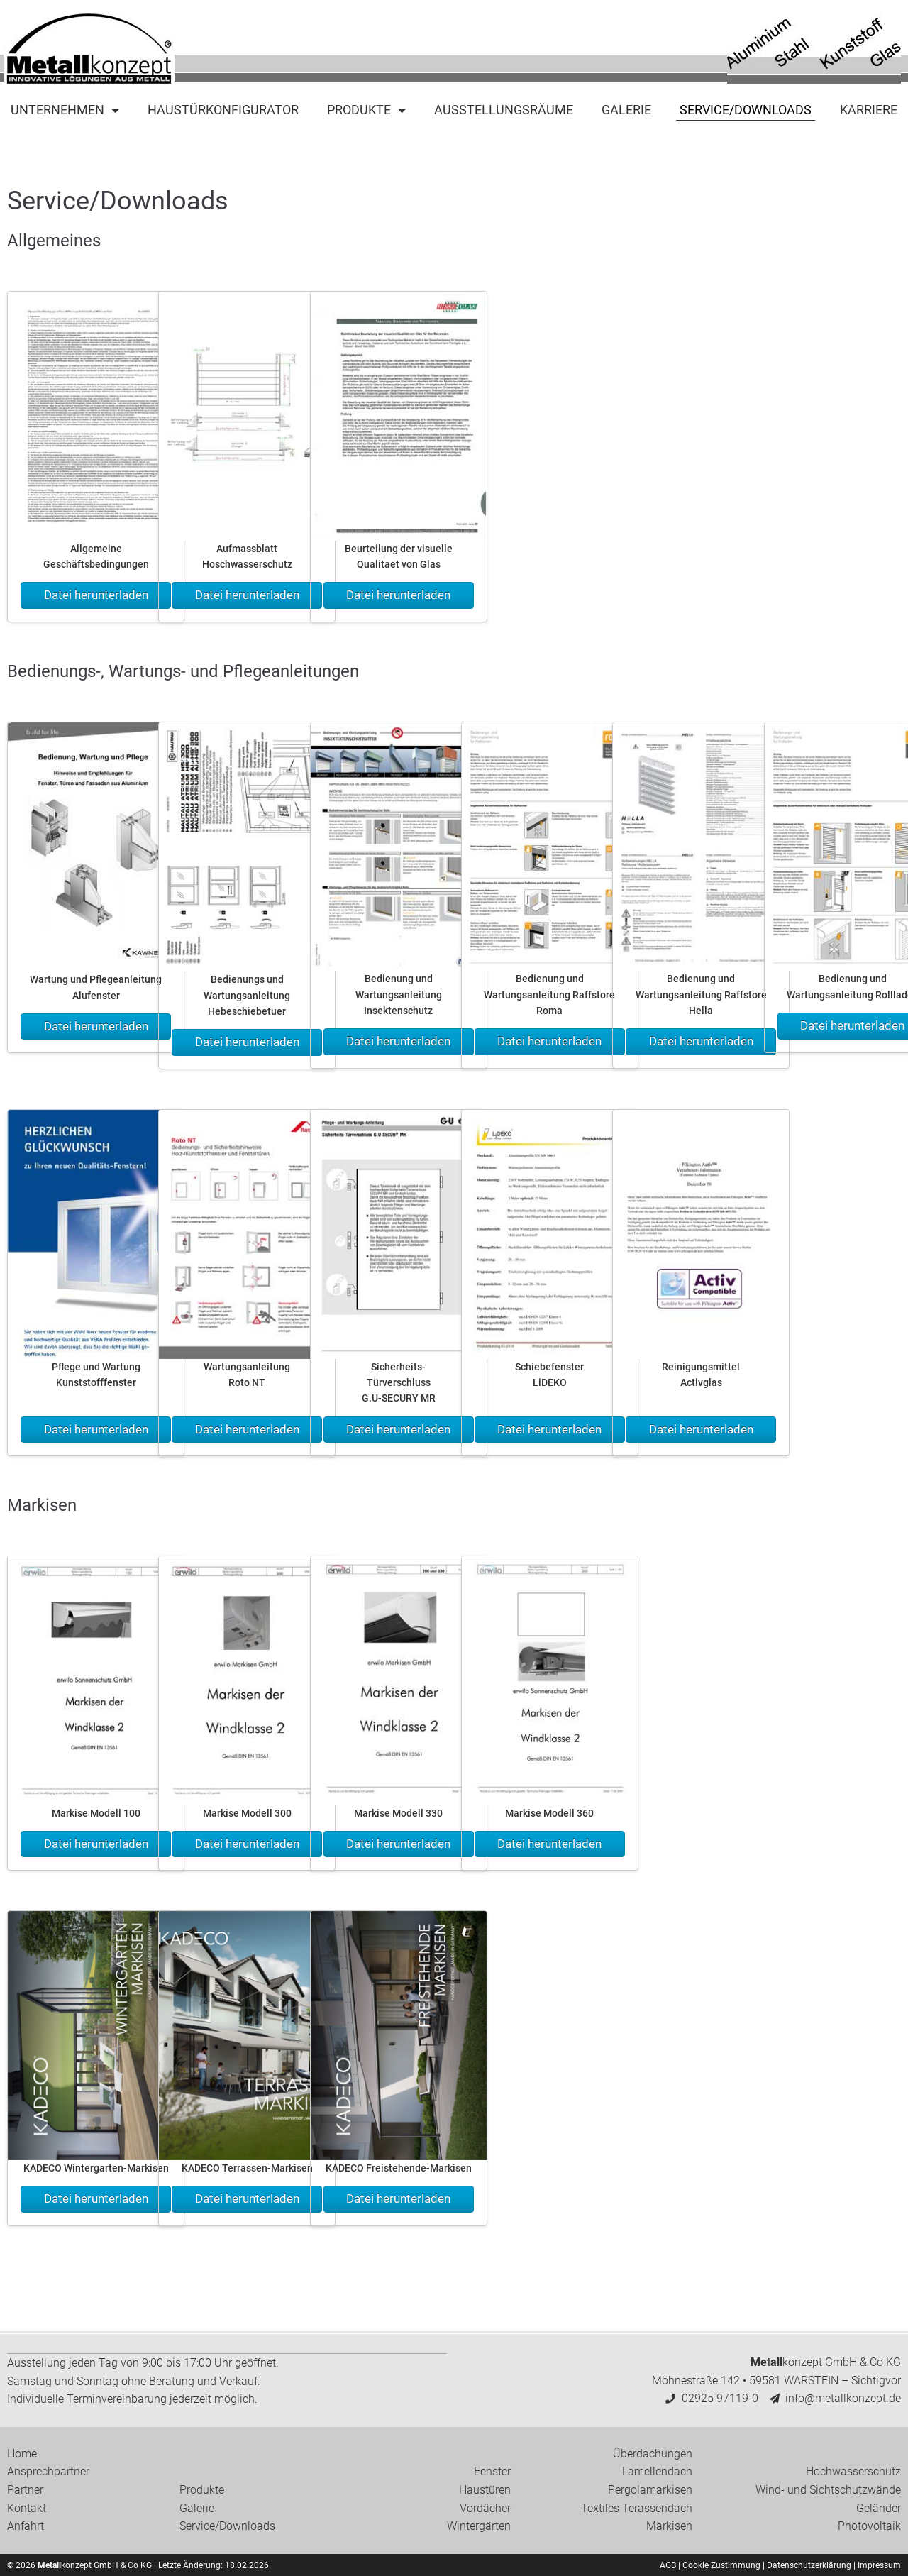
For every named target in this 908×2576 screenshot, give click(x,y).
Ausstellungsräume (503, 109)
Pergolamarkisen (650, 2489)
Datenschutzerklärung (809, 2565)
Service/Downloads (746, 109)
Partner (25, 2489)
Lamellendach (657, 2470)
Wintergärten (479, 2525)
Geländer (878, 2507)
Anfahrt (25, 2525)
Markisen (669, 2525)
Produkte (366, 110)
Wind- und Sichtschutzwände (828, 2489)
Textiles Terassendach (636, 2507)
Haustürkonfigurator (223, 109)
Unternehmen (65, 110)
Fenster (492, 2470)
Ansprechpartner (48, 2470)
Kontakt (26, 2507)
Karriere (868, 109)
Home (22, 2453)
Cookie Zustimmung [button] (721, 2565)
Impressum (879, 2565)
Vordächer (485, 2507)
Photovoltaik (869, 2525)
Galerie (626, 109)
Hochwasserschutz (853, 2470)
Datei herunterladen (96, 595)
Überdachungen (652, 2453)
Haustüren (485, 2489)
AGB (668, 2565)
